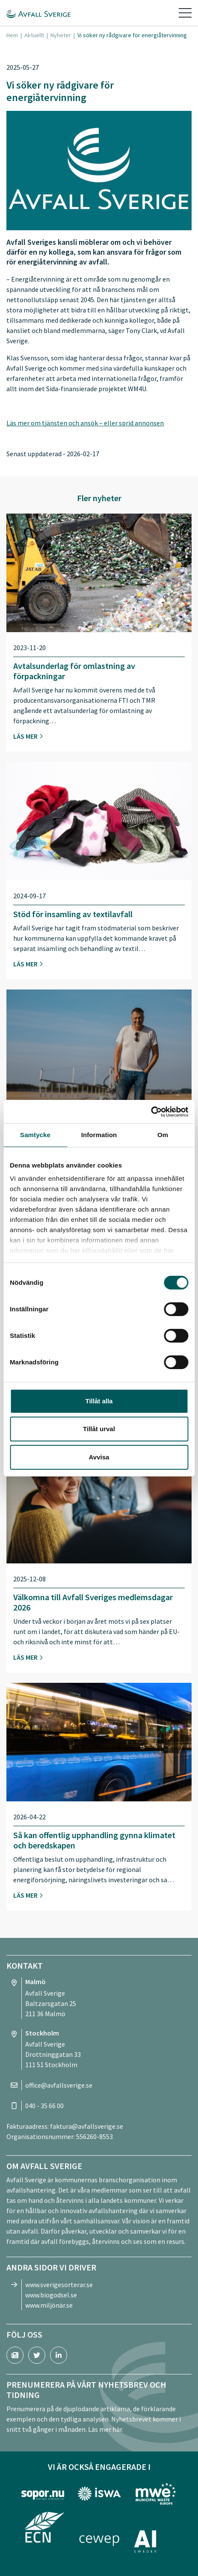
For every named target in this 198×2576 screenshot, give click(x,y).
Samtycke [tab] (35, 1134)
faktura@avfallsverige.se (86, 2126)
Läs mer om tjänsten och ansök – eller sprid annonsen (85, 423)
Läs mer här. (105, 2429)
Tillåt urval (99, 1428)
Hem (12, 35)
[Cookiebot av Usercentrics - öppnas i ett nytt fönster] (150, 1111)
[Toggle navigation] (185, 13)
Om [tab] (162, 1134)
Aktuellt (34, 35)
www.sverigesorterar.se (59, 2284)
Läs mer (27, 736)
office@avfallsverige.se (58, 2085)
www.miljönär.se (49, 2305)
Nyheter (60, 35)
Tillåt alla (99, 1401)
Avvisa (99, 1457)
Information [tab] (99, 1134)
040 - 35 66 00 (44, 2105)
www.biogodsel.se (51, 2295)
